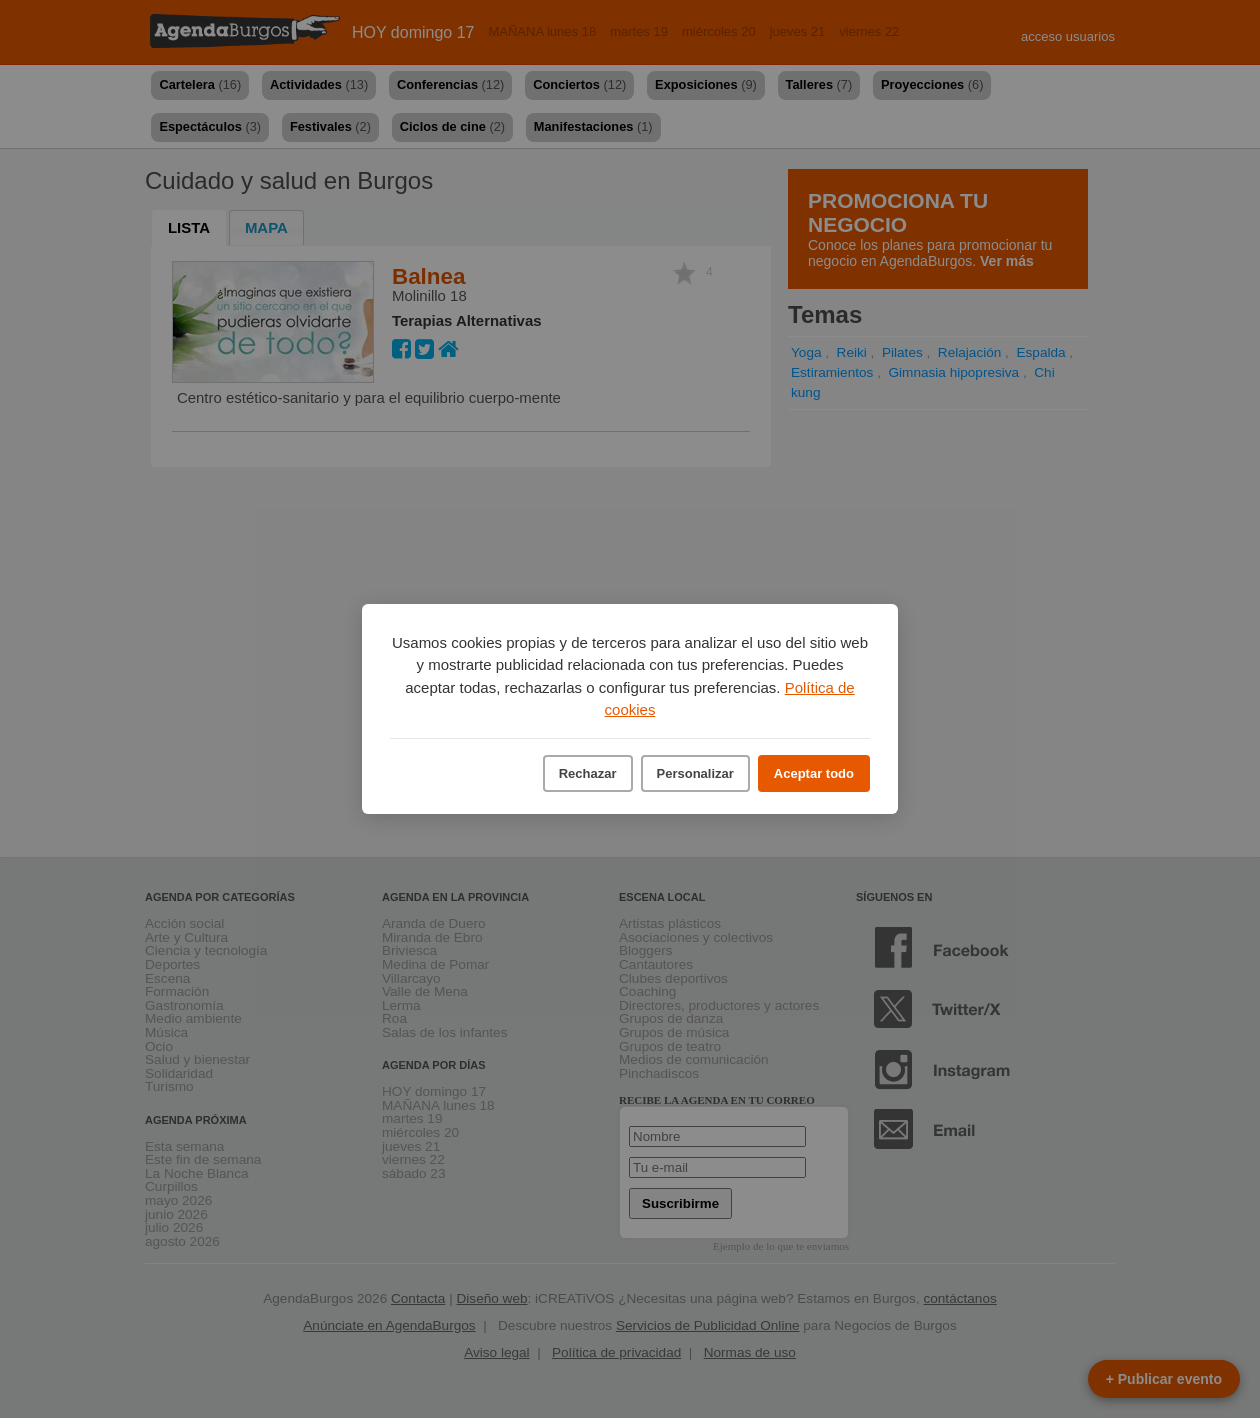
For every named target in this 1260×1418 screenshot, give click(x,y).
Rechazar (588, 773)
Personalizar (695, 773)
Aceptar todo (814, 773)
